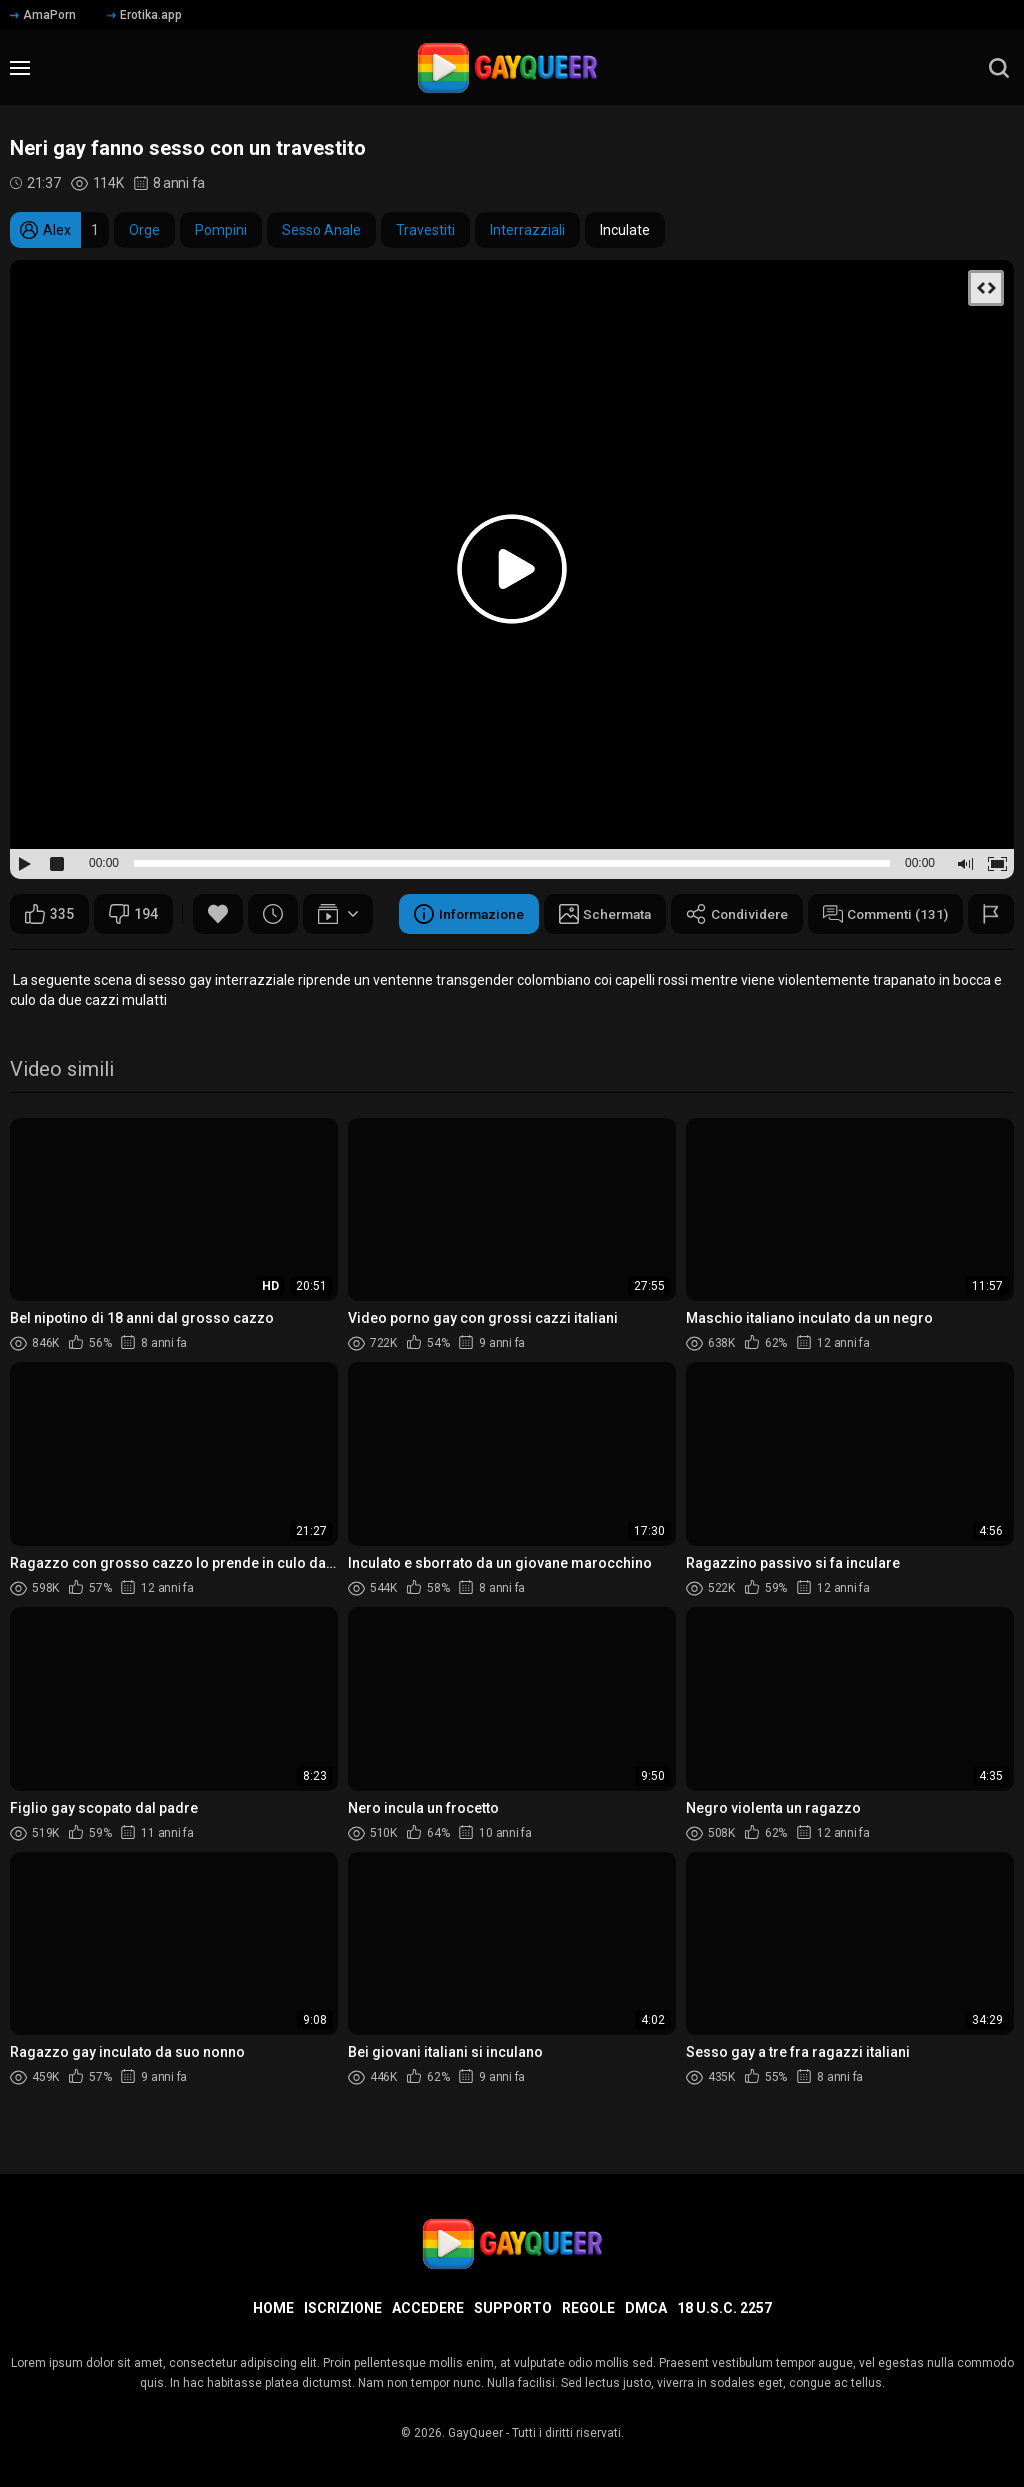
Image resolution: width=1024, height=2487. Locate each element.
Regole (588, 2308)
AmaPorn (43, 15)
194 (133, 914)
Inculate (625, 230)
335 (49, 914)
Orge (144, 230)
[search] (999, 68)
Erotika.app (144, 15)
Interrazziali (527, 230)
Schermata (593, 914)
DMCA (646, 2308)
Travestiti (425, 230)
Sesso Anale (321, 230)
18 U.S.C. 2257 (724, 2308)
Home (273, 2308)
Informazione (452, 914)
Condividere (730, 914)
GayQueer (475, 2433)
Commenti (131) (883, 914)
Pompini (221, 230)
